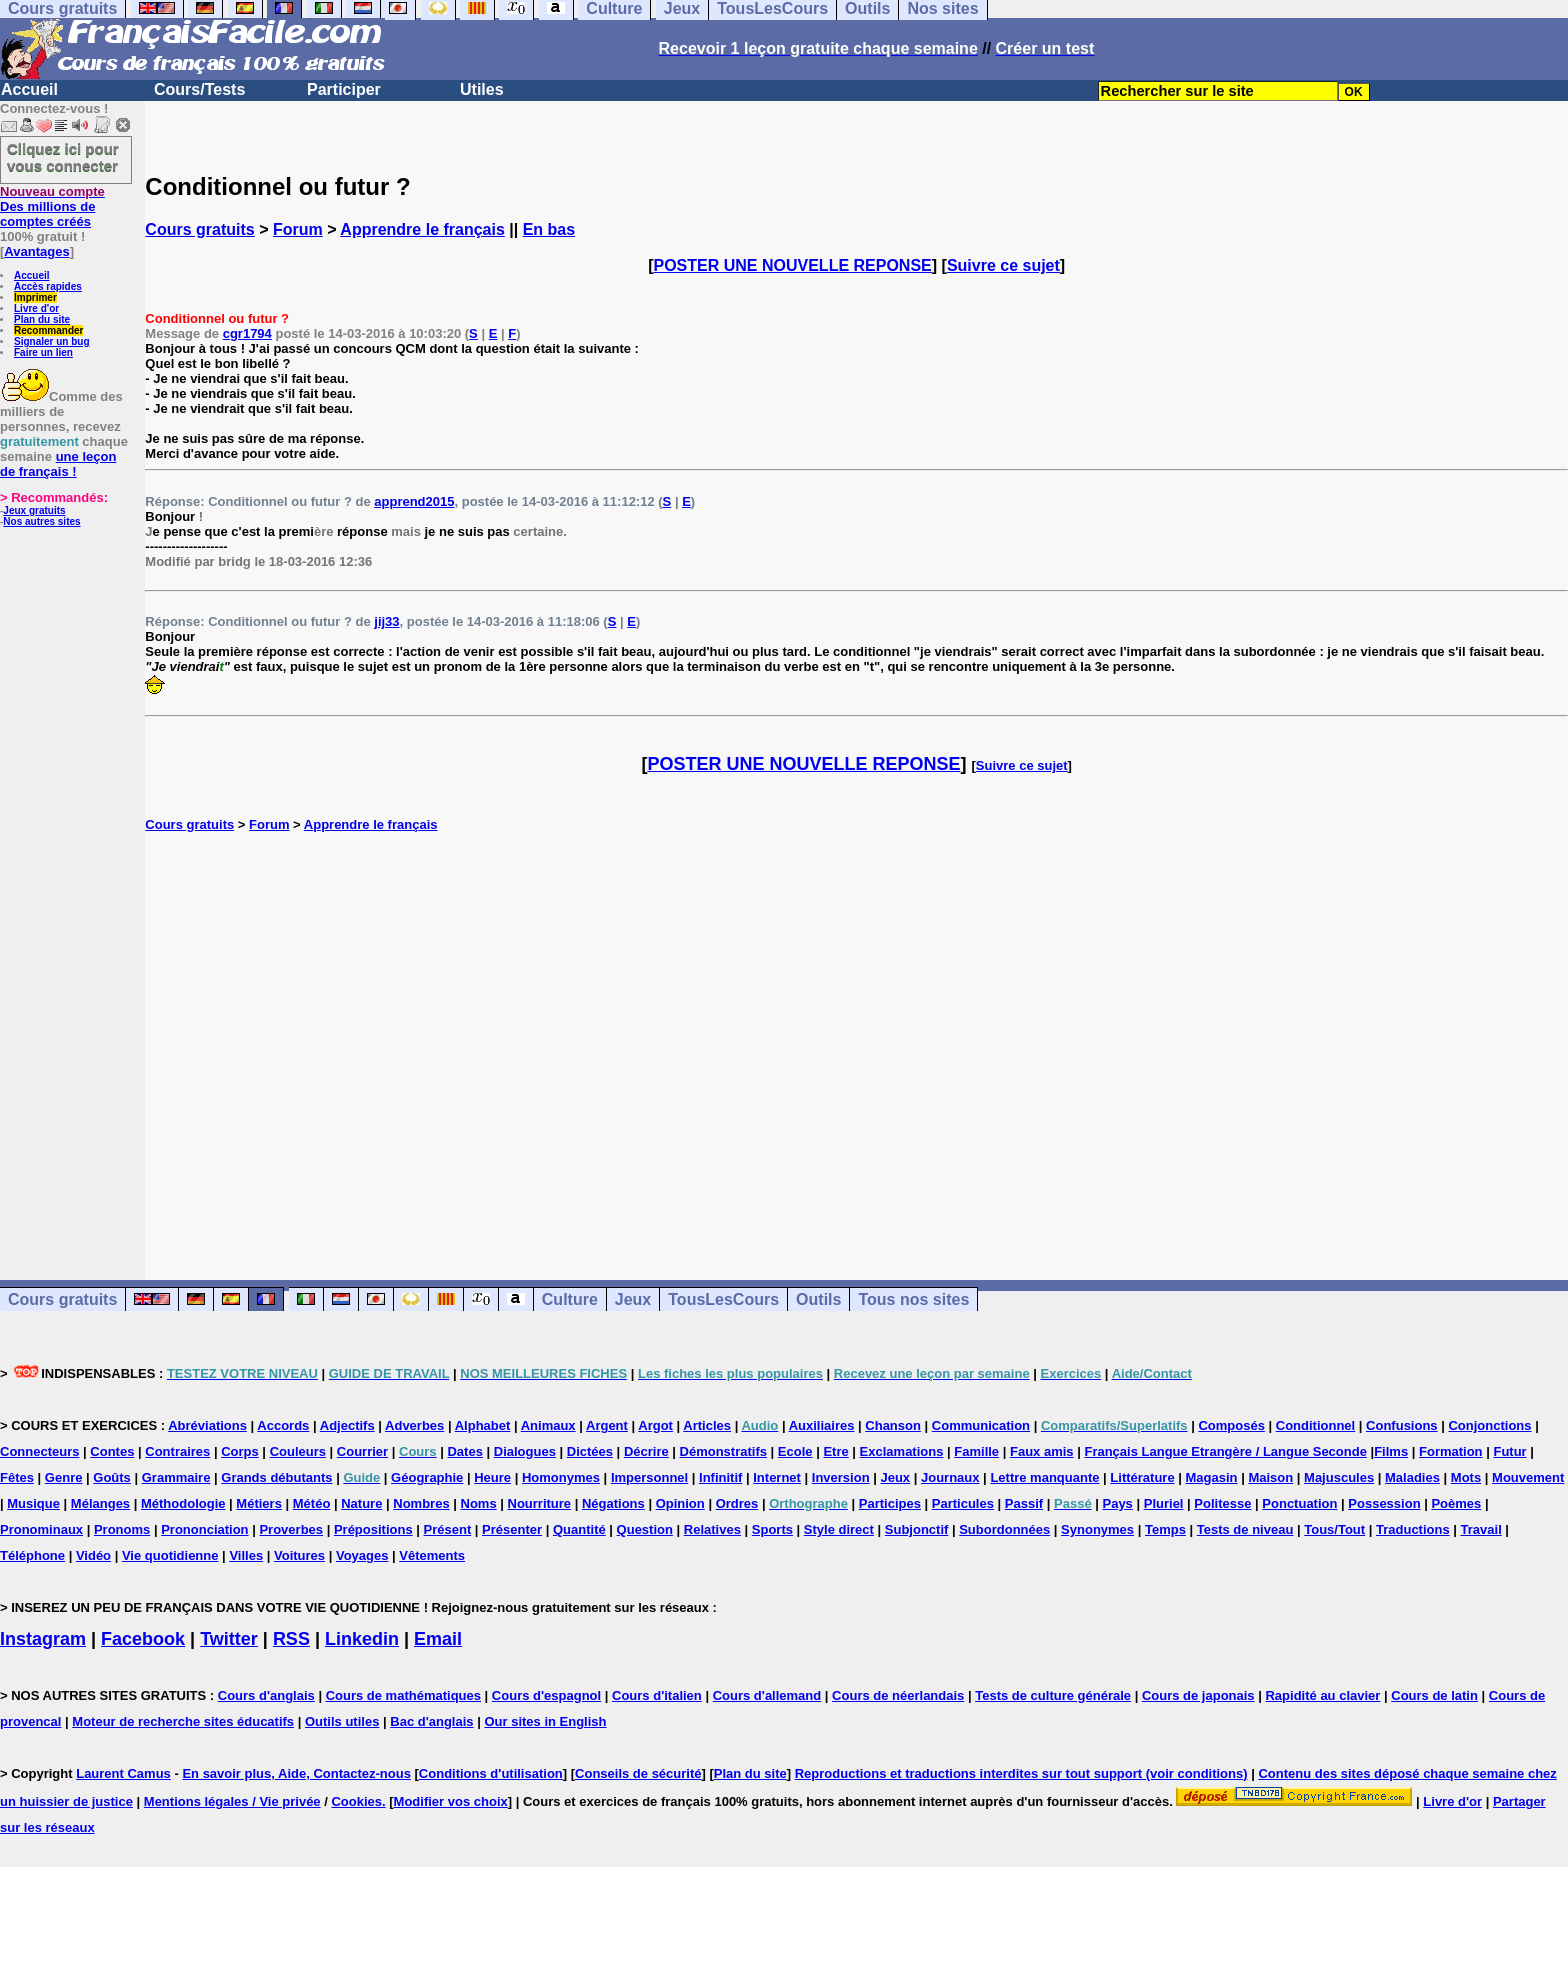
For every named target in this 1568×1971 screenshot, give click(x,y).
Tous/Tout (1334, 1529)
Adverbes (414, 1425)
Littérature (1142, 1477)
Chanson (893, 1425)
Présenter (512, 1529)
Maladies (1412, 1477)
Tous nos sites (913, 1299)
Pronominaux (41, 1529)
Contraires (177, 1451)
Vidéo (93, 1555)
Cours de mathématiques (403, 1695)
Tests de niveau (1245, 1529)
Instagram (43, 1639)
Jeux (633, 1299)
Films (1391, 1451)
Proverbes (291, 1529)
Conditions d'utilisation (491, 1773)
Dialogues (525, 1451)
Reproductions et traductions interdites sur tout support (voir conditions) (1021, 1773)
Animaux (548, 1425)
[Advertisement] (857, 1035)
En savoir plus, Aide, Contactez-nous (296, 1773)
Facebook (143, 1639)
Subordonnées (1004, 1529)
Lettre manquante (1044, 1477)
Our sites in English (545, 1721)
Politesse (1222, 1503)
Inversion (841, 1477)
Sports (772, 1529)
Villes (246, 1555)
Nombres (421, 1503)
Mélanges (100, 1503)
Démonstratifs (723, 1451)
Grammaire (176, 1477)
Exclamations (902, 1451)
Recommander (48, 330)
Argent (607, 1425)
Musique (33, 1503)
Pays (1117, 1503)
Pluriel (1164, 1503)
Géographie (427, 1477)
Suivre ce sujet (1003, 265)
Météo (312, 1503)
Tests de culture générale (1053, 1695)
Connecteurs (39, 1451)
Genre (64, 1477)
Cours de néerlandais (898, 1695)
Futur (1509, 1451)
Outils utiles (342, 1721)
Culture (570, 1299)
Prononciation (204, 1529)
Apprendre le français (422, 229)
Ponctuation (1299, 1503)
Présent (448, 1529)
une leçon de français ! (58, 464)
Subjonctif (917, 1529)
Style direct (839, 1529)
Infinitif (720, 1477)
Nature (361, 1503)
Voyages (362, 1555)
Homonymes (561, 1477)
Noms (479, 1503)
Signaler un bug (52, 341)
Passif (1024, 1503)
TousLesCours (723, 1299)
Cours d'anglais (266, 1695)
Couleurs (298, 1451)
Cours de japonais (1198, 1695)
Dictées (590, 1451)
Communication (981, 1425)
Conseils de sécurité (638, 1773)
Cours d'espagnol (546, 1695)
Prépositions (373, 1529)
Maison (1270, 1477)
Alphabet (483, 1425)
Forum (298, 229)
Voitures (299, 1555)
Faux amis (1042, 1451)
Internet (777, 1477)
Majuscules (1339, 1477)
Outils (818, 1299)
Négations (613, 1503)
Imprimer (35, 297)
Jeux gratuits (34, 510)
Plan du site (42, 319)
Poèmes (1456, 1503)
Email (438, 1639)
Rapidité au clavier (1322, 1695)
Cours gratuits (199, 229)
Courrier (362, 1451)
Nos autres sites (41, 521)
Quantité (579, 1529)
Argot (655, 1425)
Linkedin (362, 1639)
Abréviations (207, 1425)
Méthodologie (183, 1503)
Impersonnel (649, 1477)
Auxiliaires (822, 1425)
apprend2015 (414, 501)
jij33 (386, 621)
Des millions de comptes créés (52, 206)
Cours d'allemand (767, 1695)
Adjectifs (347, 1425)
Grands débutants (276, 1477)
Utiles (482, 89)
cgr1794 (247, 333)
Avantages (36, 251)
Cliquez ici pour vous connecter (63, 157)
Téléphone (32, 1555)
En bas (549, 229)
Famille (976, 1451)
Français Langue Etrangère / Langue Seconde (1225, 1451)
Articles (707, 1425)
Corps (240, 1451)
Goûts (112, 1477)
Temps (1165, 1529)
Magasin (1212, 1477)
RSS (291, 1639)
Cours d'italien (657, 1695)
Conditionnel (1315, 1425)
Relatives (712, 1529)
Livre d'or (36, 308)
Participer (344, 89)
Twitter (229, 1639)
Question (645, 1529)
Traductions (1413, 1529)
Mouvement (1528, 1477)
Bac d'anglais (431, 1721)
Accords (283, 1425)
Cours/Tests (199, 89)
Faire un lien (43, 352)
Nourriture (540, 1503)
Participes (890, 1503)
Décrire (646, 1451)
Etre (835, 1451)
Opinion (680, 1503)
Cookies (356, 1801)
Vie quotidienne (170, 1555)
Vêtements (432, 1555)
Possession (1384, 1503)
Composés (1231, 1425)
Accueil (29, 89)
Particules (963, 1503)
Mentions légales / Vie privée (232, 1801)
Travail (1481, 1529)
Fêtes (17, 1477)
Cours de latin (1434, 1695)
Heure (492, 1477)
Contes (112, 1451)
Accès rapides (48, 286)
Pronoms (122, 1529)
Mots (1466, 1477)
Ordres (737, 1503)
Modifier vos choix (451, 1801)
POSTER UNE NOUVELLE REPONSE (793, 265)
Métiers (259, 1503)
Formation (1451, 1451)
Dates (464, 1451)
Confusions (1402, 1425)
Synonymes (1097, 1529)
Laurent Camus (123, 1773)
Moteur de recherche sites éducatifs (183, 1721)
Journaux (950, 1477)
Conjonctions (1489, 1425)
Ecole (795, 1451)
